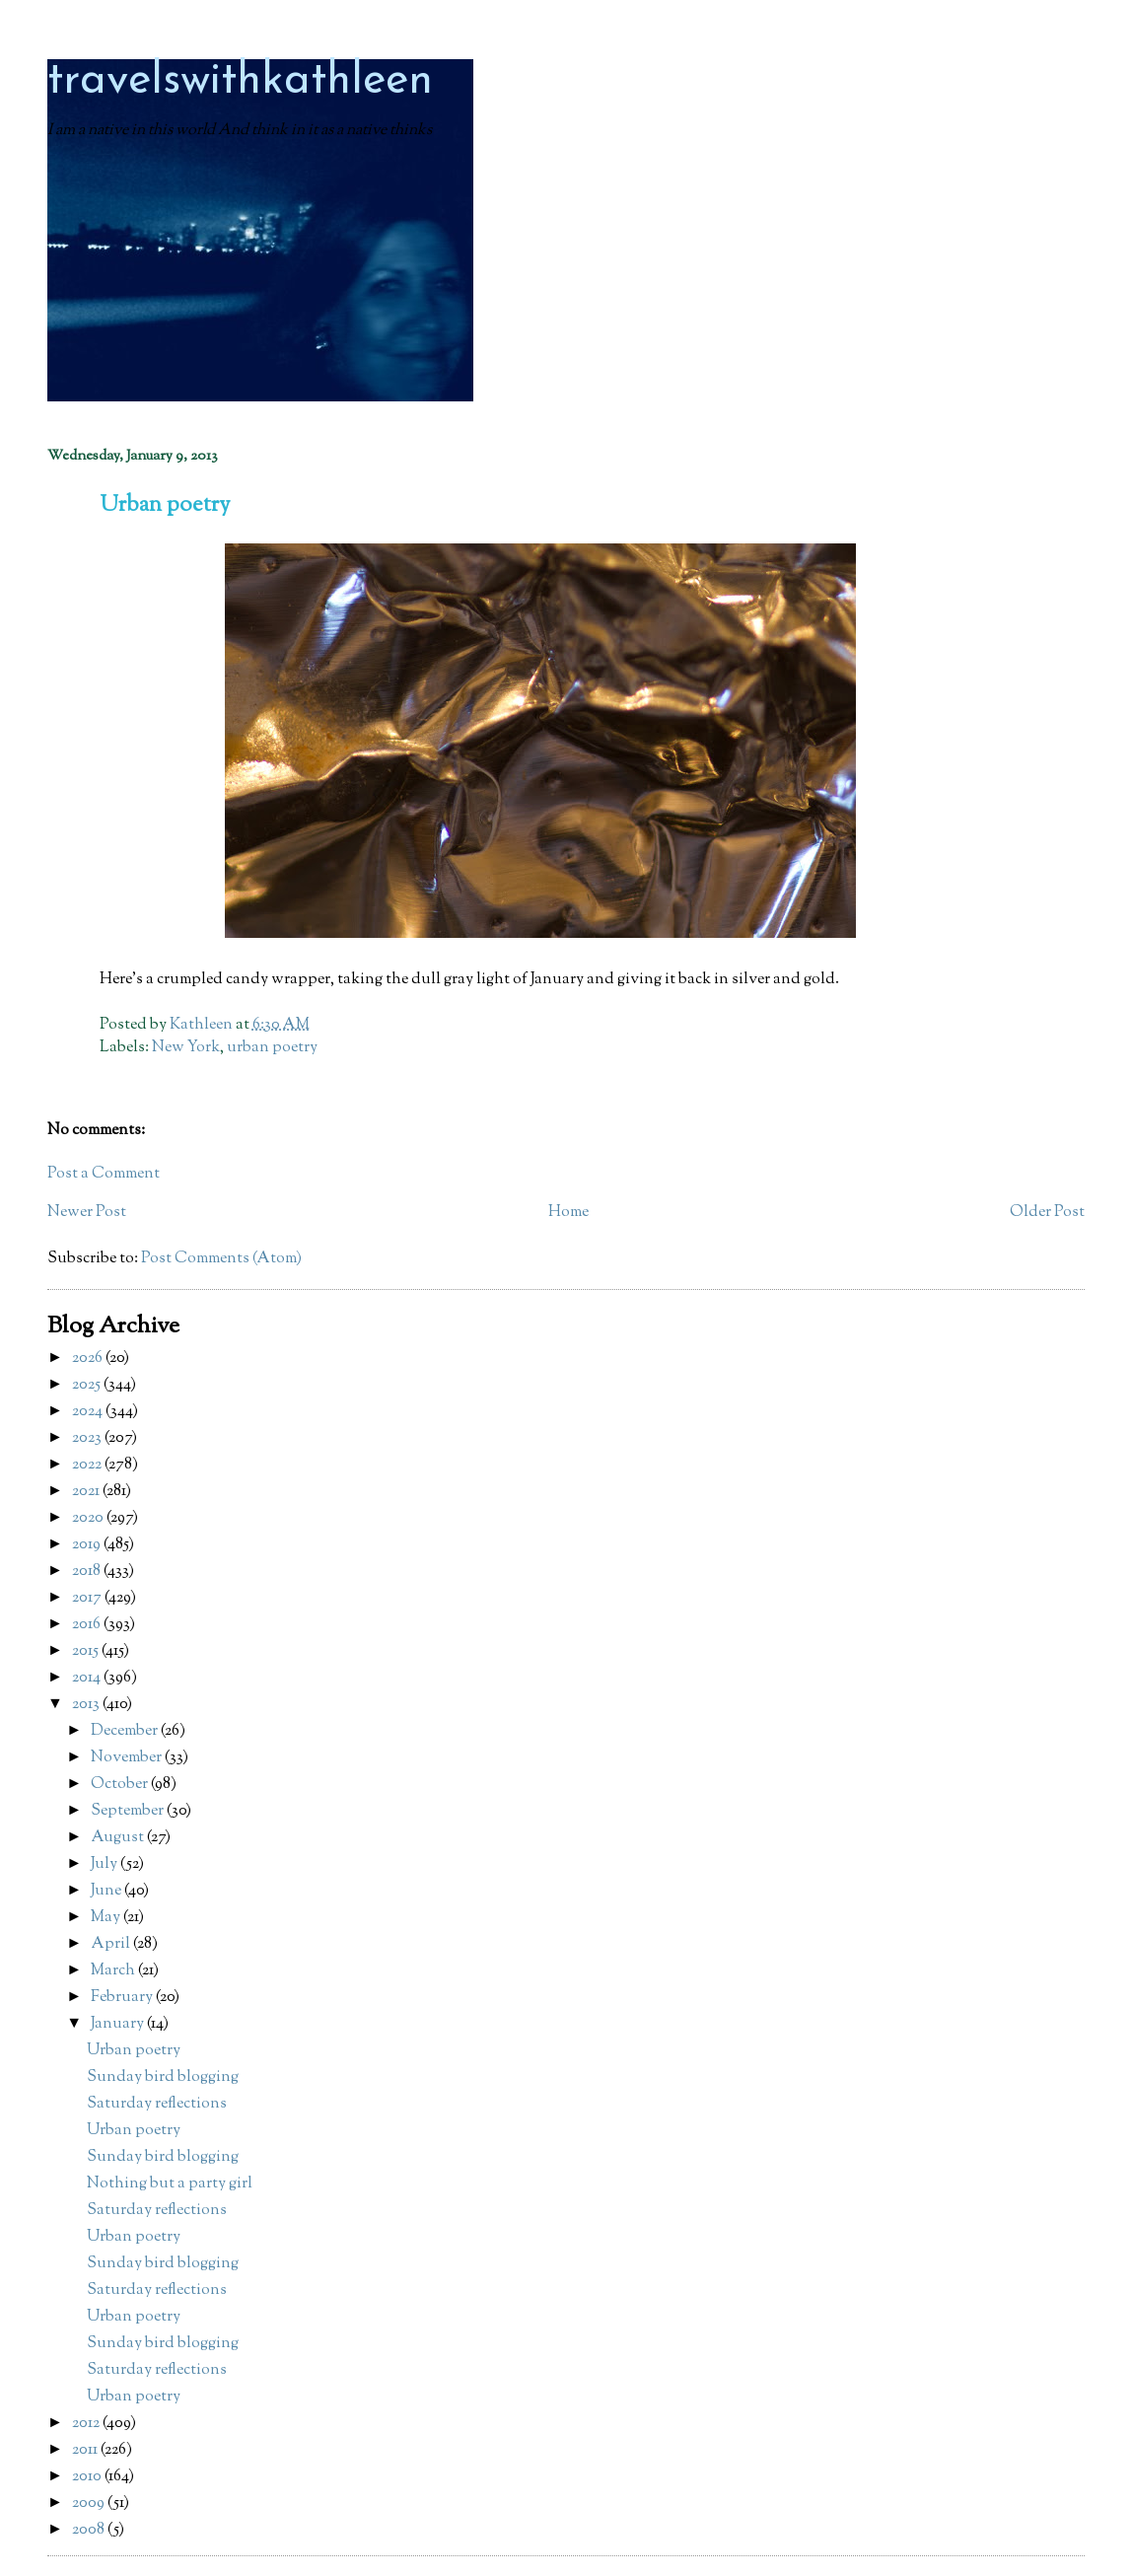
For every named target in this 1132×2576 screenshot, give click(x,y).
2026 (89, 1358)
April (112, 1944)
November (128, 1758)
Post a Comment (103, 1174)
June (107, 1891)
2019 (88, 1545)
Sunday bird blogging (163, 2077)
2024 (89, 1411)
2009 (89, 2503)
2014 (88, 1678)
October (121, 1784)
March (114, 1971)
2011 (86, 2450)
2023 (88, 1438)
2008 (89, 2530)
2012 (87, 2423)
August (119, 1837)
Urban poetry (133, 2050)
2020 (89, 1518)
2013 (87, 1704)
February (123, 1997)
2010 (88, 2477)
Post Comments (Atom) (221, 1259)
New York (186, 1048)
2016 (88, 1624)
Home (568, 1212)
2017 (88, 1598)
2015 (87, 1651)
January (119, 2024)
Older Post (1047, 1212)
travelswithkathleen (240, 81)
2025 (88, 1385)
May (107, 1917)
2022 (88, 1465)
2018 (88, 1571)
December (126, 1731)
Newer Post (86, 1212)
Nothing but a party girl (169, 2184)
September (129, 1811)
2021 (87, 1491)
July (105, 1864)
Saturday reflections (157, 2104)
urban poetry (272, 1048)
